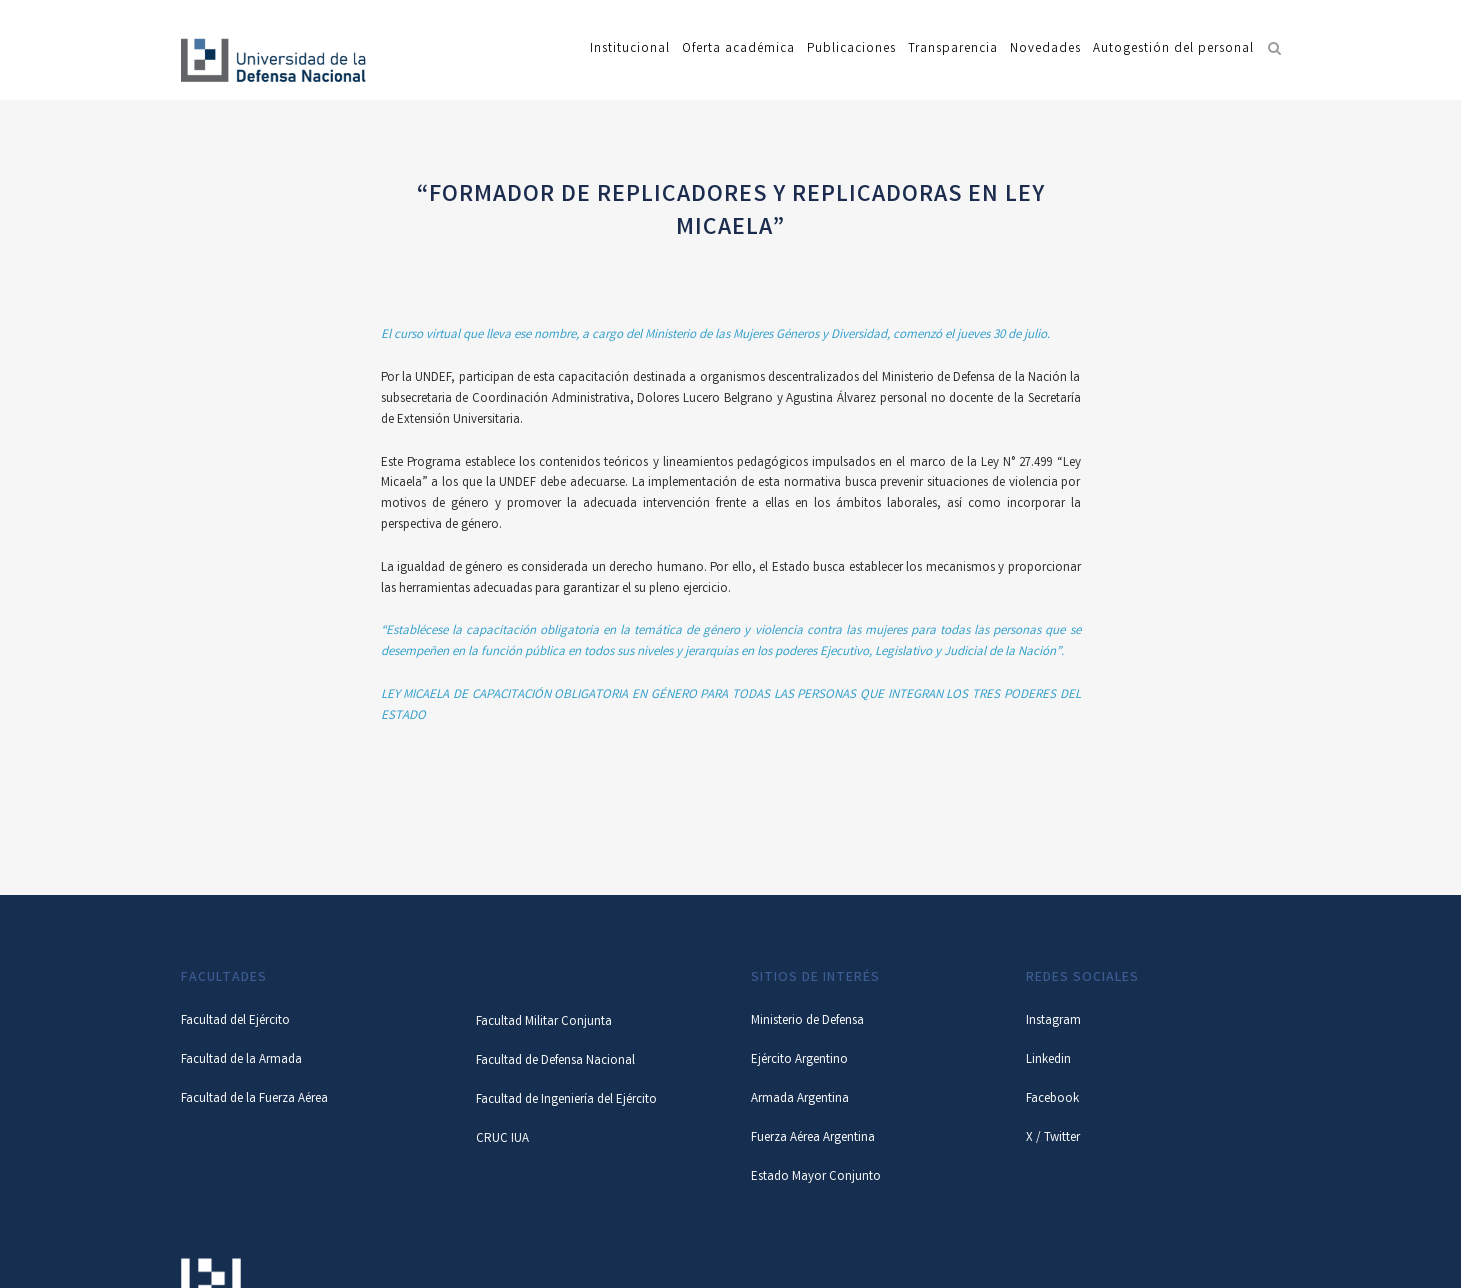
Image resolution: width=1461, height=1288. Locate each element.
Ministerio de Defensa (807, 1021)
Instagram (1053, 1021)
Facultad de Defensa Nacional (555, 1061)
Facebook (1052, 1099)
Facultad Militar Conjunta (544, 1022)
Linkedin (1048, 1060)
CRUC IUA (502, 1139)
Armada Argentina (800, 1099)
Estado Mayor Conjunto (816, 1177)
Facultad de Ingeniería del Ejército (566, 1100)
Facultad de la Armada (241, 1060)
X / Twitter (1053, 1138)
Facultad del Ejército (235, 1021)
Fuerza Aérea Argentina (813, 1138)
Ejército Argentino (799, 1060)
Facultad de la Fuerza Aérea (254, 1099)
